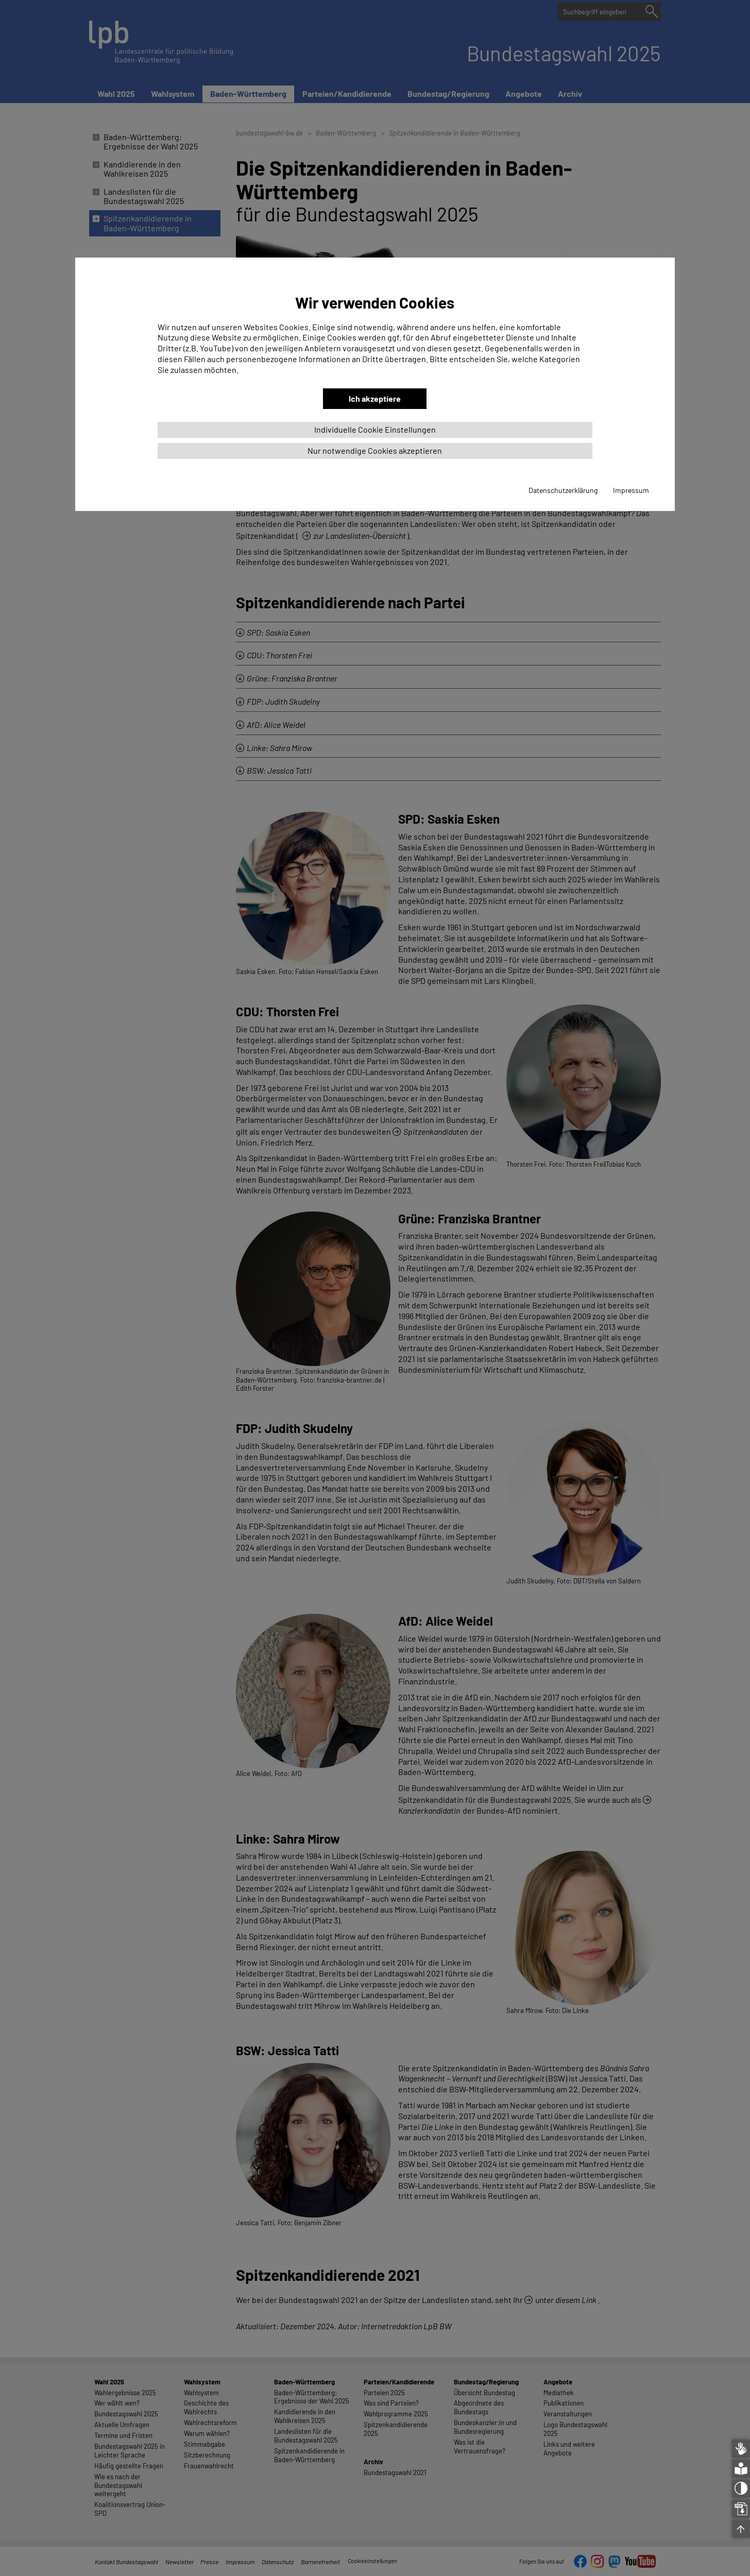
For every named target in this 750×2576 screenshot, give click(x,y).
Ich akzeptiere (375, 398)
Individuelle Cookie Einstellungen (375, 429)
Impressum (631, 490)
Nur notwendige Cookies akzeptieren (375, 450)
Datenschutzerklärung (563, 490)
